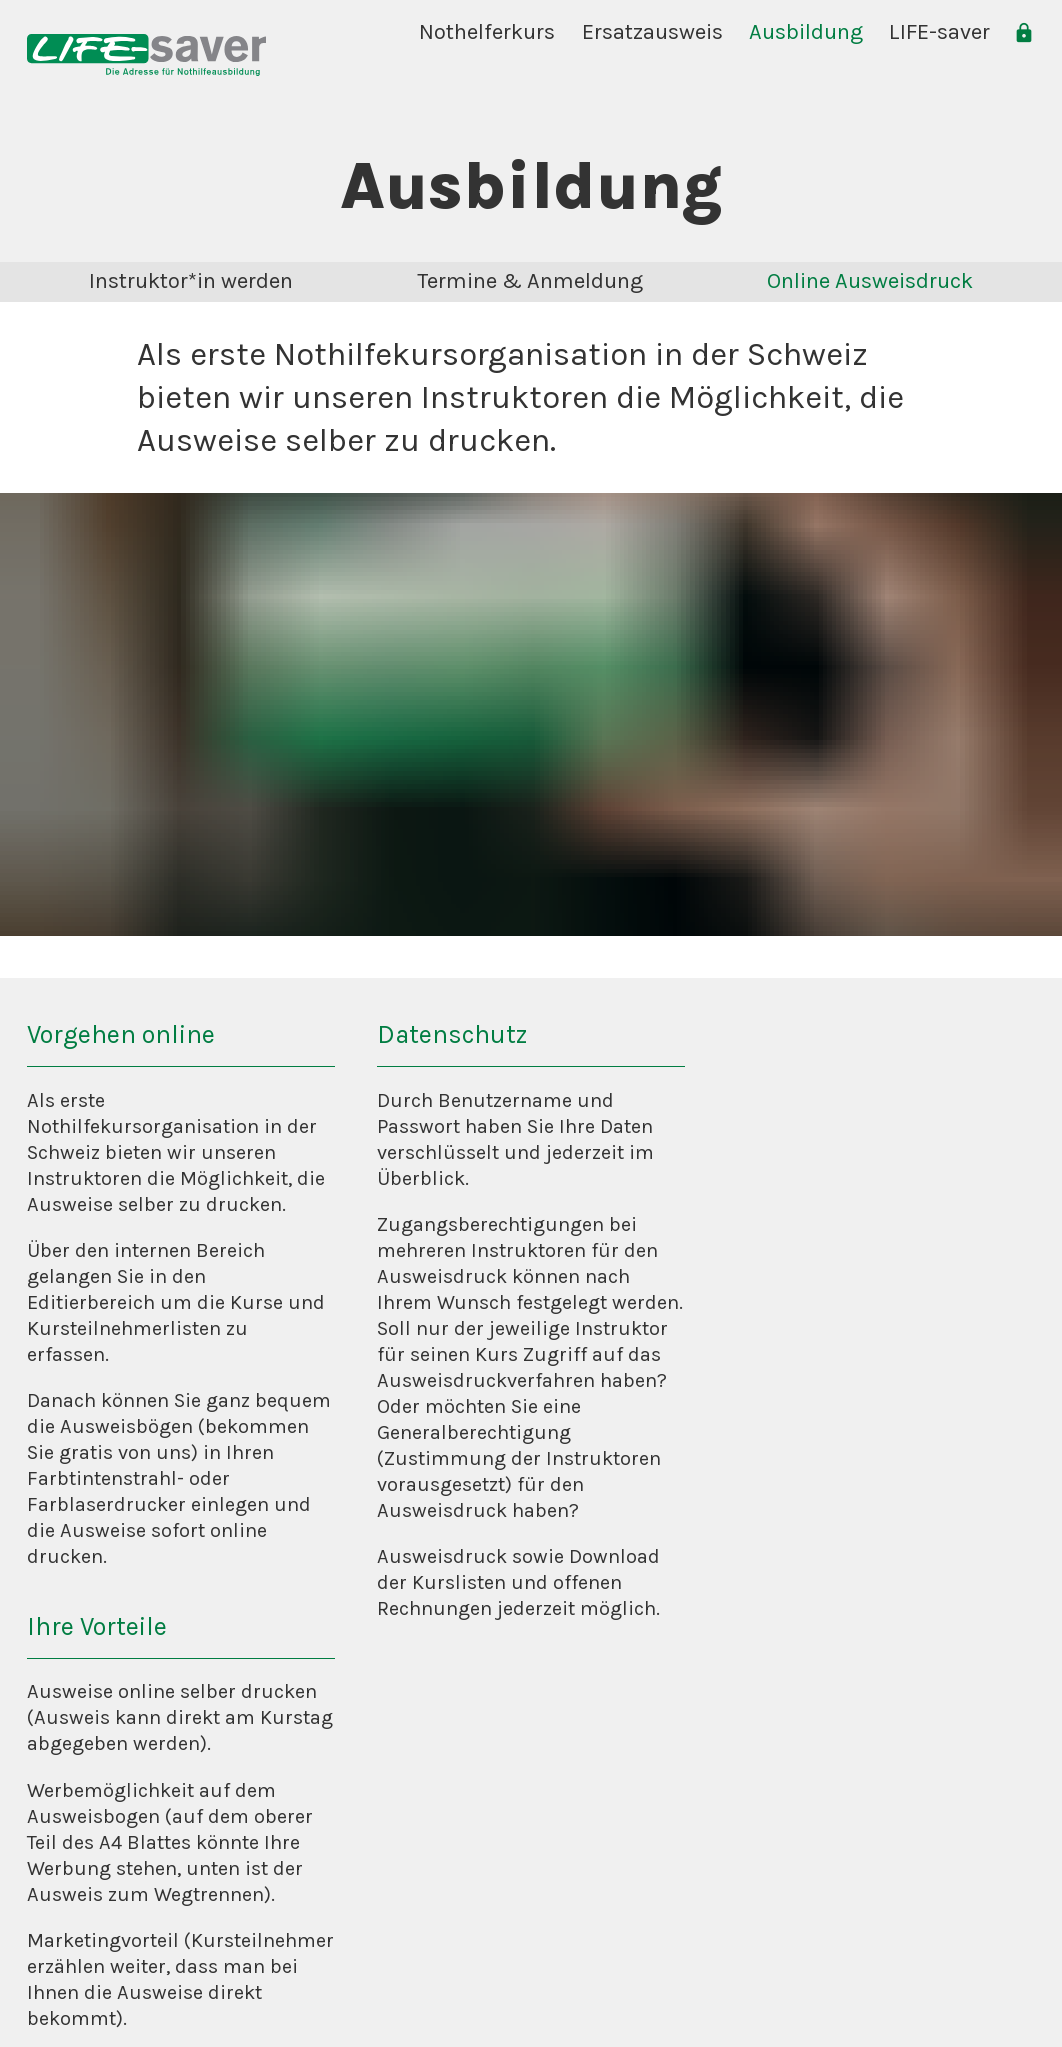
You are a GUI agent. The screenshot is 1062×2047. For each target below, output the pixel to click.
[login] (1024, 32)
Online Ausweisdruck (870, 281)
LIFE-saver (939, 32)
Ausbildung (806, 32)
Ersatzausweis (652, 32)
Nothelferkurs (487, 32)
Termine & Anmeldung (530, 281)
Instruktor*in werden (191, 281)
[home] (146, 55)
